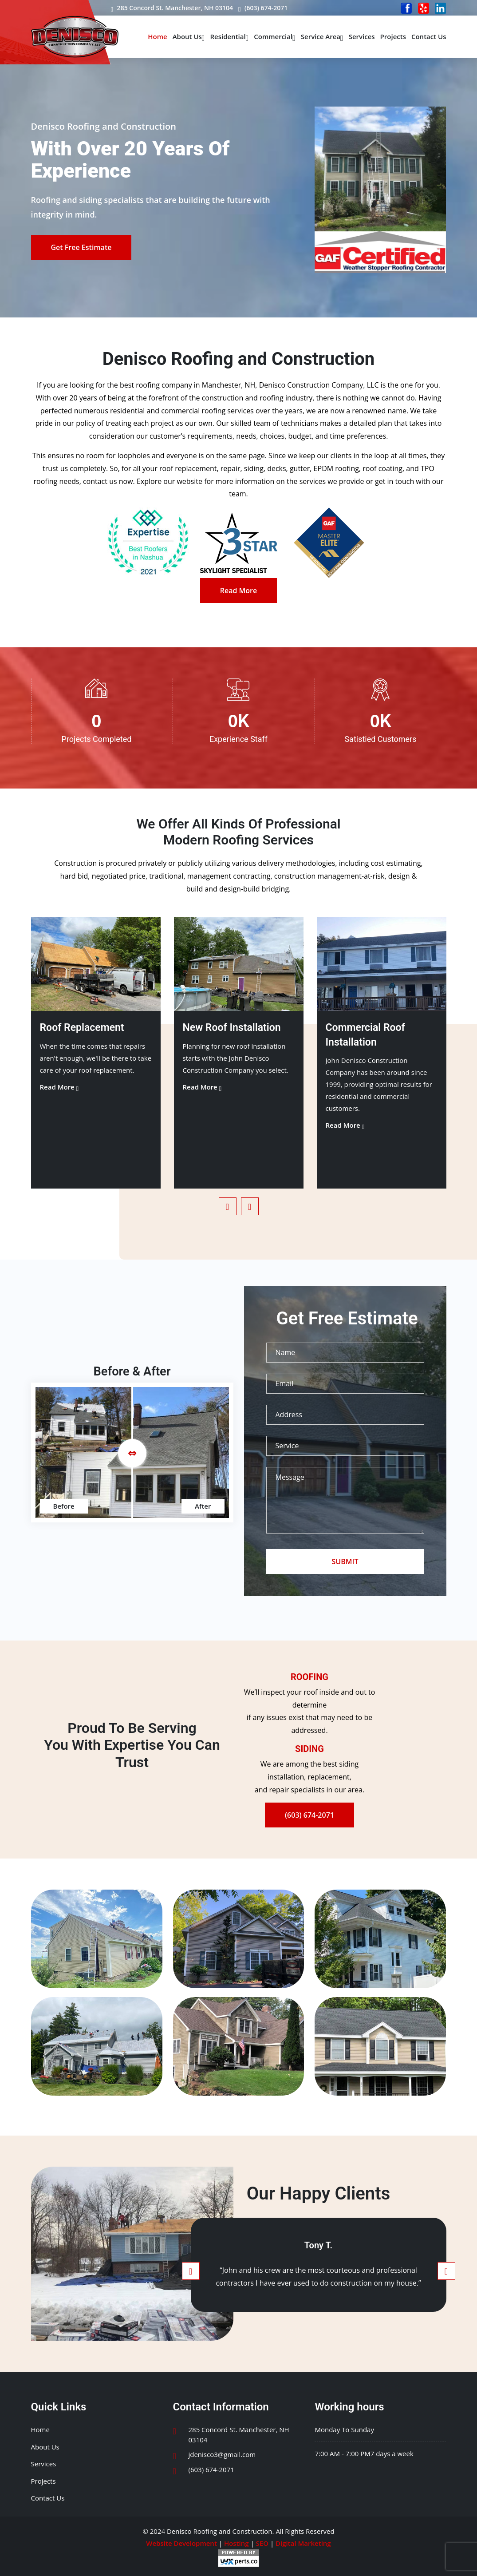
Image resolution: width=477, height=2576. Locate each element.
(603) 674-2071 (263, 8)
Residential (229, 36)
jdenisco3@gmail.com (222, 2454)
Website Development (181, 2543)
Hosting (236, 2543)
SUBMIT (345, 1561)
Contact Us (428, 36)
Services (362, 36)
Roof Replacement (82, 1028)
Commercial (275, 36)
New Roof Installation (232, 1028)
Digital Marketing (303, 2543)
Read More (238, 590)
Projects (393, 36)
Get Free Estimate (81, 247)
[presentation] (228, 1206)
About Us (189, 36)
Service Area (322, 36)
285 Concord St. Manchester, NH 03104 (172, 8)
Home (157, 36)
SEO (262, 2543)
